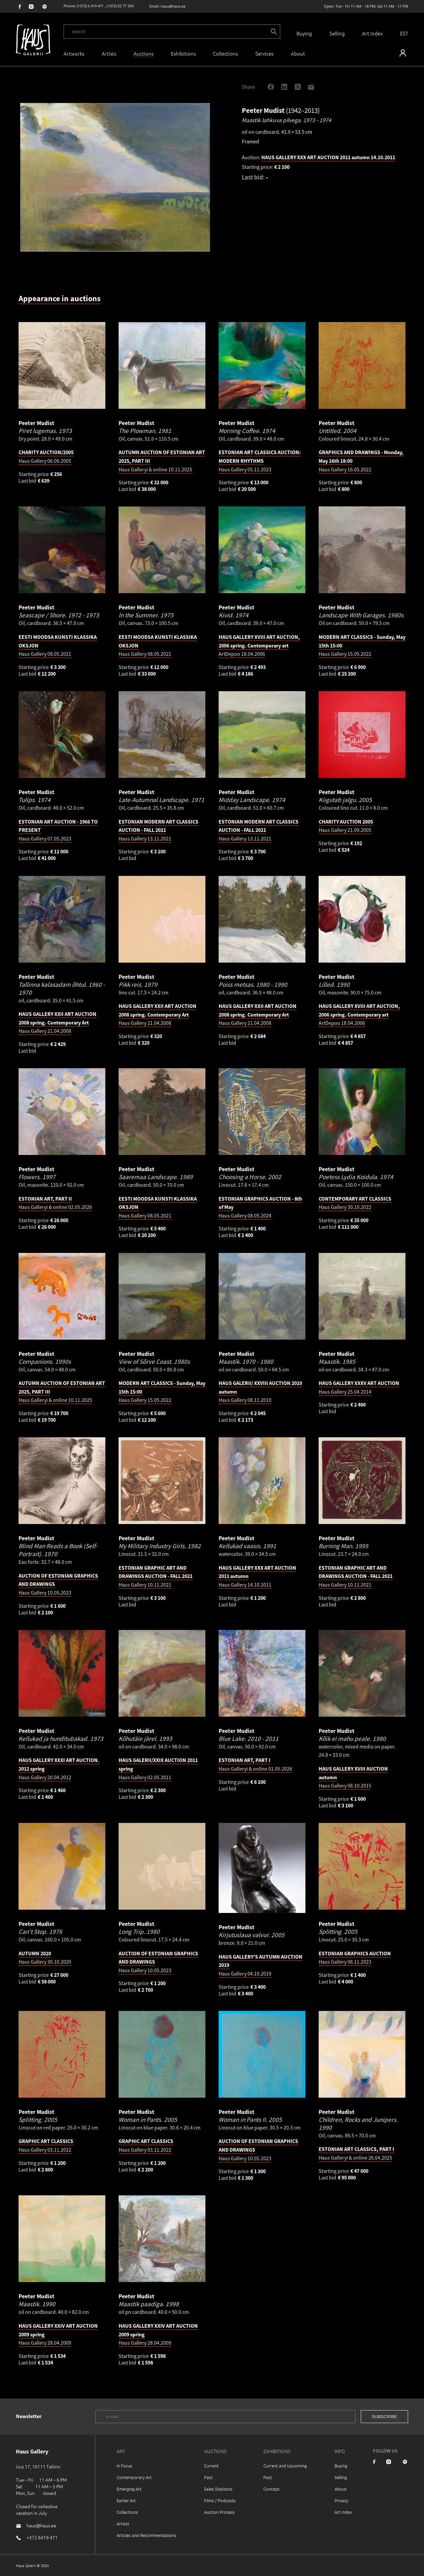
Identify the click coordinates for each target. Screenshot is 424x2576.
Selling (337, 33)
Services (264, 53)
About (340, 2489)
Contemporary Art (134, 2477)
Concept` (272, 2489)
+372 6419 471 (42, 2537)
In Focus (124, 2465)
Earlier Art (126, 2500)
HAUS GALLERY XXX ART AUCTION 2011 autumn (328, 157)
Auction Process (219, 2512)
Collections (225, 53)
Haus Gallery (260, 460)
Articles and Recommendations (146, 2535)
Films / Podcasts (220, 2500)
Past (208, 2477)
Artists (109, 53)
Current (211, 2465)
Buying (304, 33)
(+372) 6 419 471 (90, 5)
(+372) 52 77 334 (120, 5)
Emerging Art (129, 2489)
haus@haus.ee (173, 6)
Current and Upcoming (285, 2465)
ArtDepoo (259, 645)
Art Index (372, 33)
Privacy (341, 2500)
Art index (343, 2512)
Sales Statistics (218, 2489)
